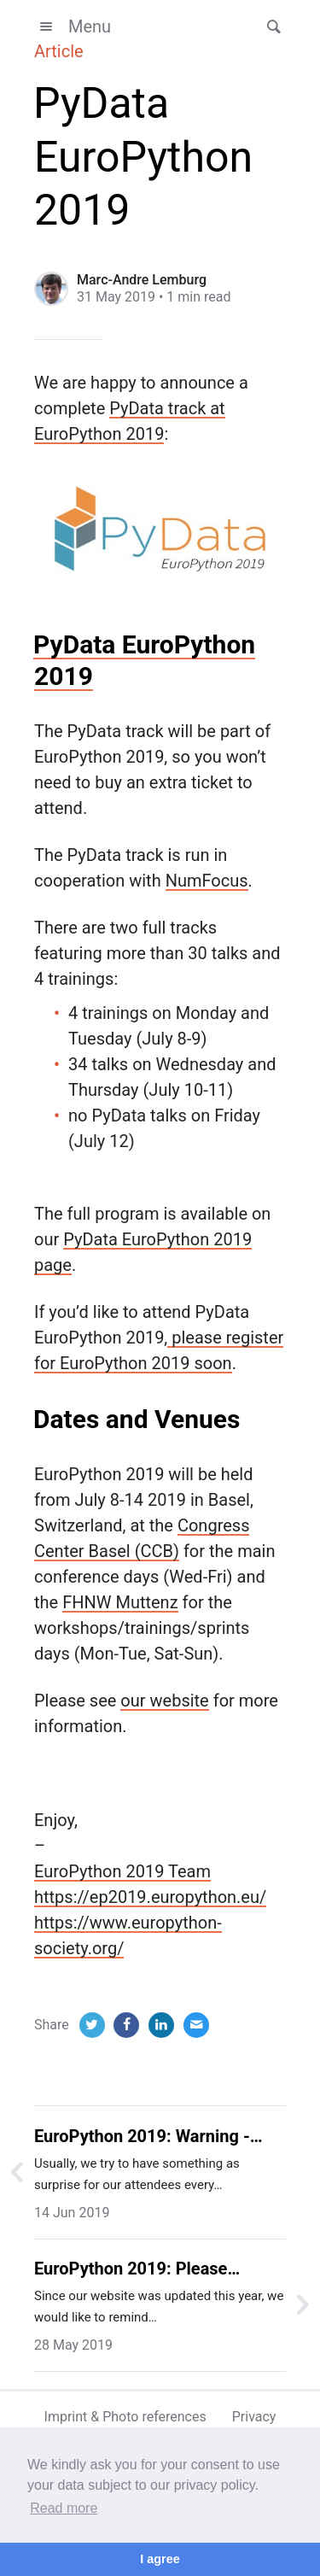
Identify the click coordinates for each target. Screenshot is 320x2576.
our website (164, 1700)
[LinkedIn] (161, 2025)
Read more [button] (63, 2508)
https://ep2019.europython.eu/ (150, 1897)
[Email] (196, 2025)
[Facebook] (126, 2025)
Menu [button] (72, 26)
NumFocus (207, 880)
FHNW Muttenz (119, 1602)
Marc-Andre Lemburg (142, 280)
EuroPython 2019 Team (122, 1871)
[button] (269, 26)
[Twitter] (92, 2025)
